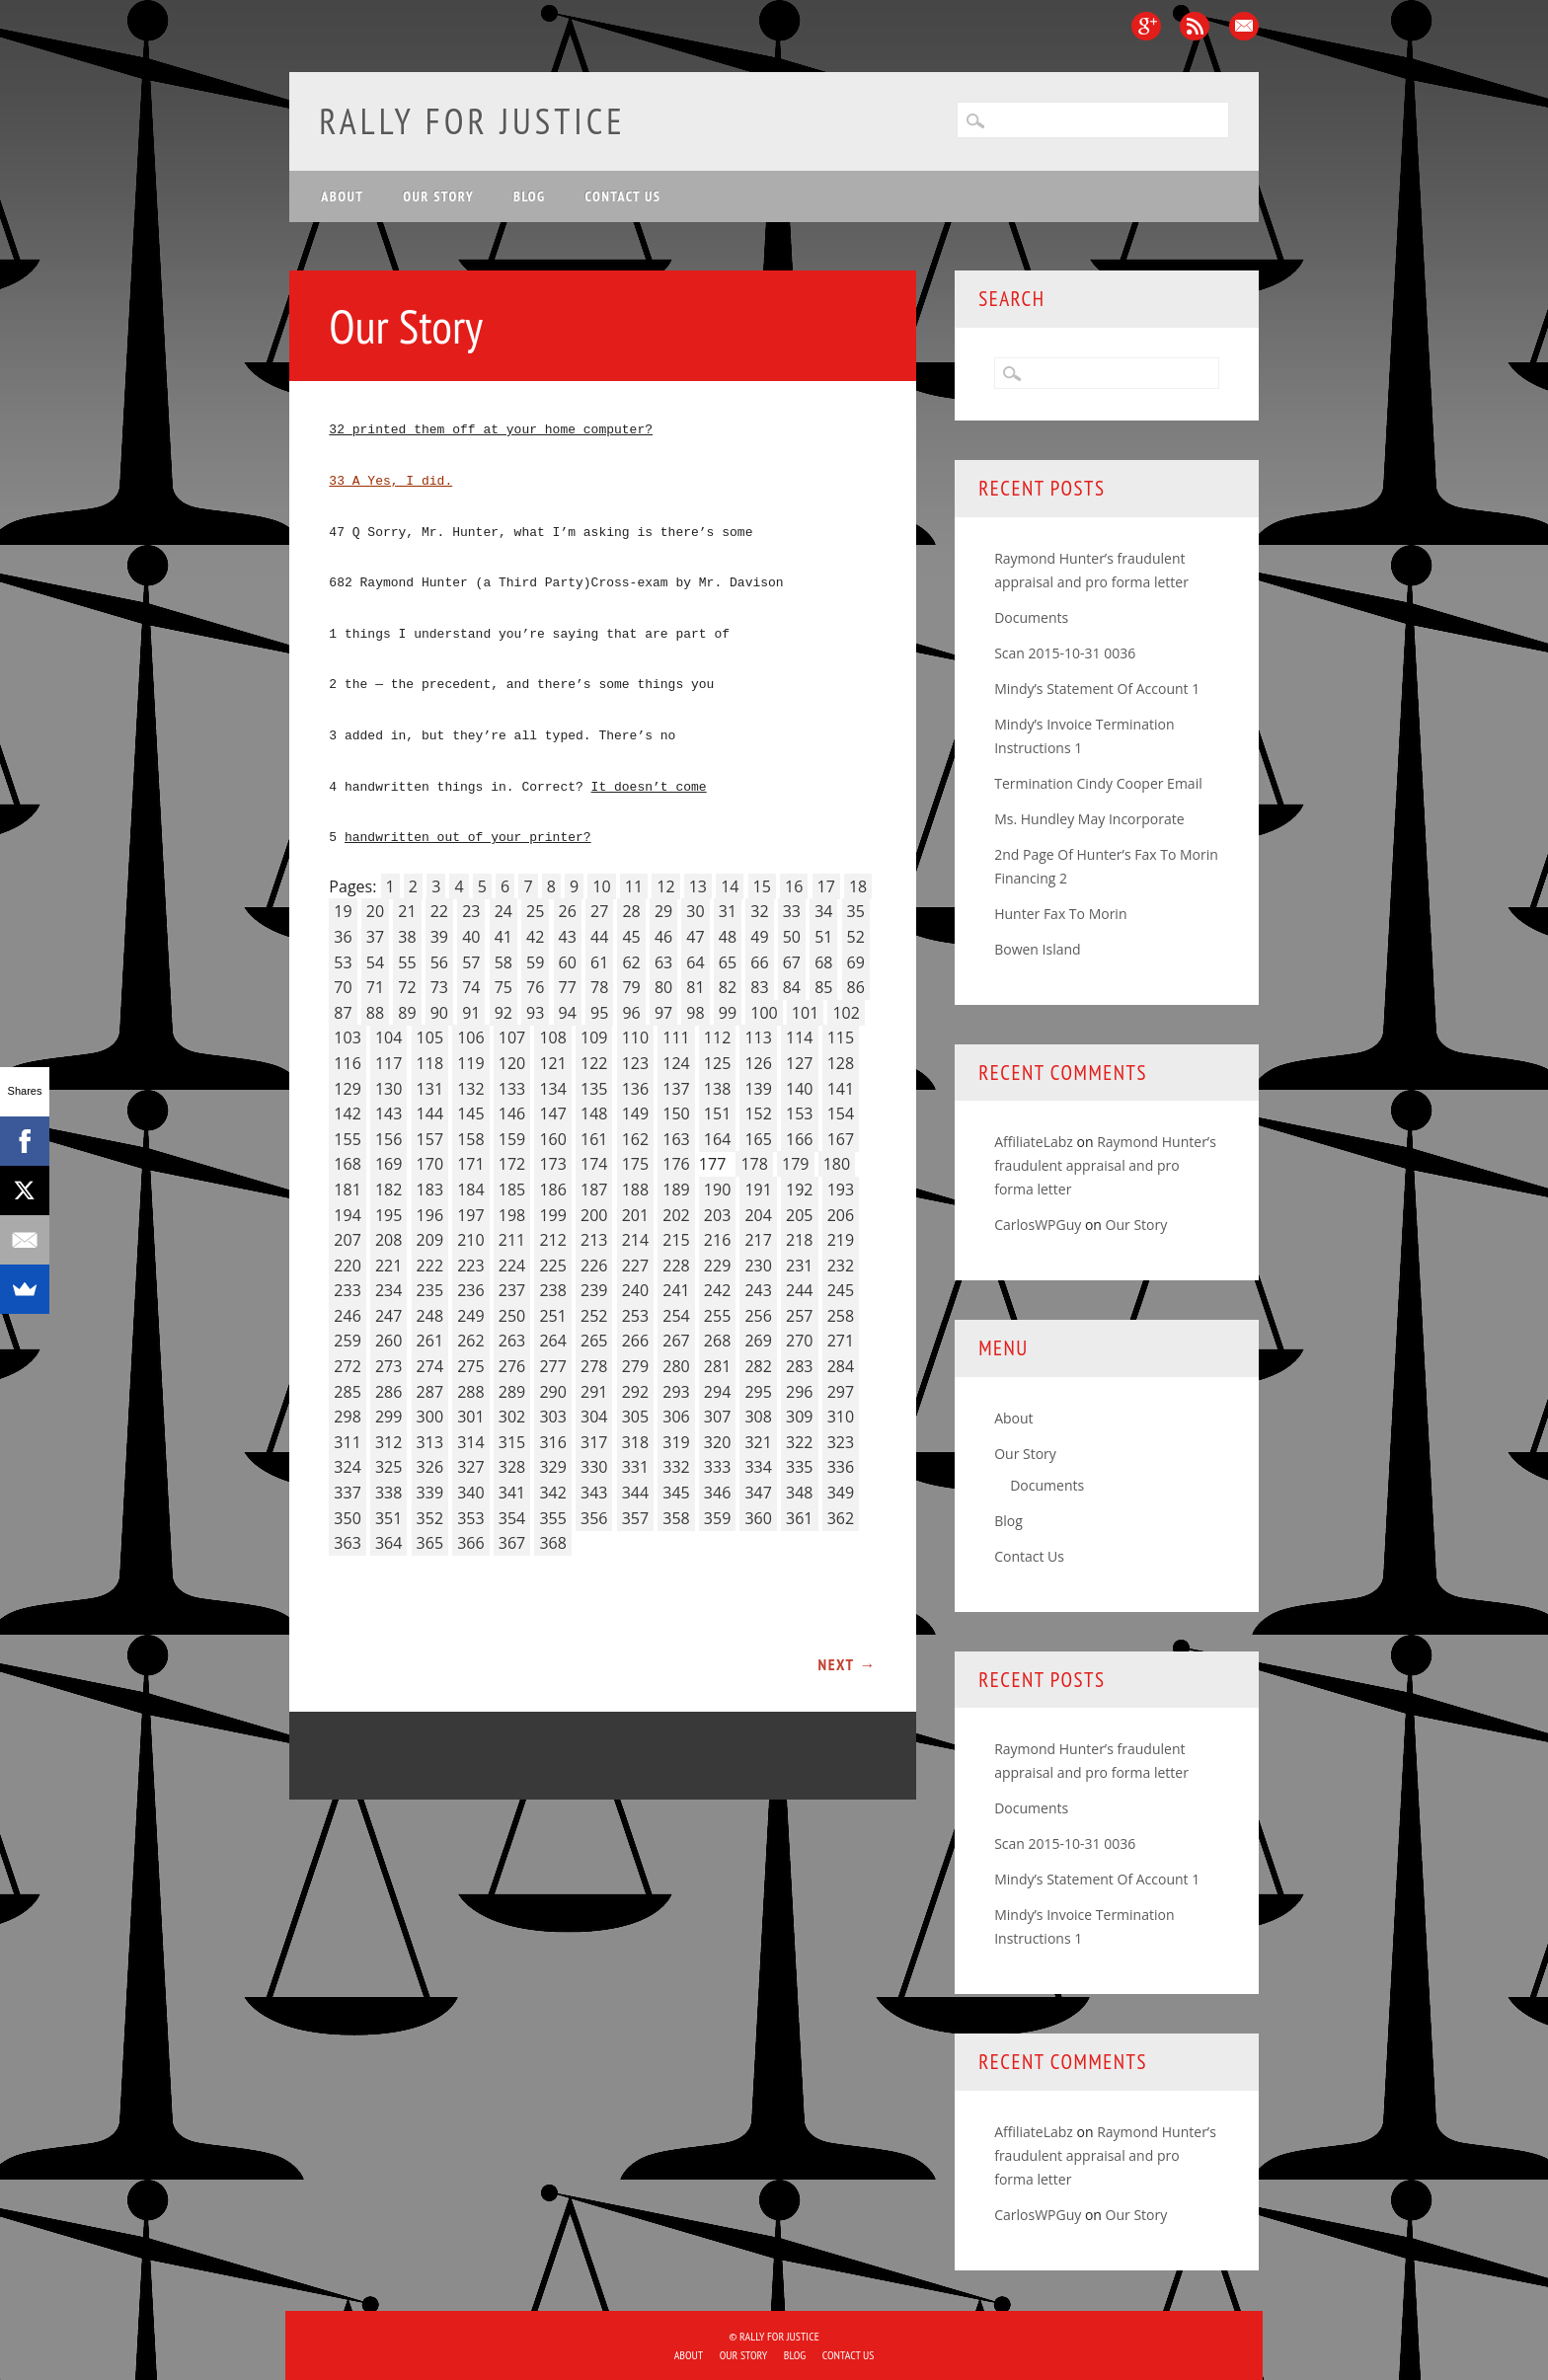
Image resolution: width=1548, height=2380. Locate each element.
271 (840, 1340)
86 (856, 987)
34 (823, 911)
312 (388, 1442)
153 (799, 1113)
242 (717, 1290)
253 (635, 1316)
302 (512, 1416)
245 (840, 1290)
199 (552, 1215)
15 (762, 886)
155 (347, 1139)
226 (593, 1265)
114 (799, 1037)
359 (717, 1518)
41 (503, 937)
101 (805, 1013)
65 (727, 962)
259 (347, 1340)
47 (695, 937)
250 (512, 1316)
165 (757, 1139)
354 (512, 1518)
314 (470, 1442)
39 (439, 937)
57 (471, 962)
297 (840, 1392)
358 (675, 1518)
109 (593, 1037)
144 (430, 1113)
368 (552, 1543)
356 (593, 1518)
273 (388, 1366)
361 (799, 1518)
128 (840, 1063)
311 (347, 1442)
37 (375, 937)
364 (388, 1543)
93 (535, 1013)
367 (512, 1543)
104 (388, 1037)
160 (552, 1139)
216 (717, 1240)
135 (593, 1089)
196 (430, 1215)
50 (792, 937)
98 (695, 1013)
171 (470, 1164)
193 (840, 1189)
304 (593, 1416)
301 (470, 1416)
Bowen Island (1037, 949)
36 (342, 937)
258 (840, 1316)
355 (552, 1518)
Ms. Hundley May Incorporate (1089, 818)
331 (635, 1467)
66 (759, 962)
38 (407, 937)
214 (635, 1240)
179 (795, 1164)
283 (799, 1366)
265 (593, 1340)
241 (675, 1290)
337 (347, 1492)
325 (388, 1467)
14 (729, 886)
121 (552, 1063)
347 (757, 1492)
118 (430, 1063)
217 (757, 1240)
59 (535, 962)
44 (599, 937)
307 (717, 1416)
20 (375, 911)
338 (388, 1492)
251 (552, 1316)
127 (799, 1063)
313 (430, 1442)
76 (535, 987)
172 (512, 1164)
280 (675, 1366)
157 (430, 1139)
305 (635, 1416)
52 (856, 937)
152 (757, 1113)
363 (347, 1543)
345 (675, 1492)
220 (347, 1265)
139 (757, 1089)
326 (430, 1467)
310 (840, 1416)
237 (512, 1290)
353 (470, 1518)
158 (470, 1139)
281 (717, 1366)
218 (799, 1240)
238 (552, 1290)
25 (535, 911)
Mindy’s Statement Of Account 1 (1097, 688)
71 (375, 987)
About (342, 196)
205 (799, 1215)
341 (512, 1492)
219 (840, 1240)
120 (512, 1063)
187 (593, 1189)
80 (663, 987)
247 (388, 1316)
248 (430, 1316)
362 (840, 1518)
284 (840, 1366)
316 (552, 1442)
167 (840, 1139)
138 (717, 1089)
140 (799, 1089)
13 (698, 886)
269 (757, 1340)
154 (840, 1113)
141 (840, 1089)
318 (635, 1442)
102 (845, 1013)
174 (593, 1164)
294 (717, 1392)
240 (635, 1290)
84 (792, 987)
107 (512, 1037)
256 (757, 1316)
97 (663, 1013)
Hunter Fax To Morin (1060, 913)
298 (347, 1416)
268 (717, 1340)
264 (552, 1340)
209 (430, 1240)
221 (388, 1265)
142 (347, 1113)
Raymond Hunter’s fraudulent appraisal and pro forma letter (1105, 1165)
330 (593, 1467)
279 (635, 1366)
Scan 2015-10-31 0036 (1064, 653)
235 (430, 1290)
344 (635, 1492)
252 (593, 1316)
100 (763, 1013)
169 (388, 1164)
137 (675, 1089)
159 (512, 1139)
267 (675, 1340)
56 (439, 962)
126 (757, 1063)
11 (634, 886)
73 (439, 987)
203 (717, 1215)
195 (388, 1215)
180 (836, 1164)
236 (470, 1290)
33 (792, 911)
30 (695, 911)
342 (552, 1492)
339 (430, 1492)
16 (794, 886)
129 (347, 1089)
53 (342, 962)
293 (675, 1392)
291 (593, 1392)
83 (759, 987)
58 (503, 962)
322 (799, 1442)
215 (675, 1240)
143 (388, 1113)
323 (840, 1442)
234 (388, 1290)
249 (470, 1316)
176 (675, 1164)
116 (347, 1063)
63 (663, 962)
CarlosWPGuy (1037, 1224)
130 (388, 1089)
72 (407, 987)
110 (635, 1037)
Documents (1031, 617)
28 (631, 911)
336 (840, 1467)
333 (717, 1467)
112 (717, 1037)
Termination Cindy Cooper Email (1098, 783)
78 (599, 987)
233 (347, 1290)
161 (593, 1139)
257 (799, 1316)
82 (727, 987)
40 (471, 937)
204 (757, 1215)
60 (568, 962)
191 (757, 1189)
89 (407, 1013)
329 (552, 1467)
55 (407, 962)
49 (759, 937)
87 (342, 1013)
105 (430, 1037)
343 (593, 1492)
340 (470, 1492)
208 (388, 1240)
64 (695, 962)
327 (470, 1467)
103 (347, 1037)
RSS (1194, 26)
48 (727, 937)
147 (552, 1113)
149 (635, 1113)
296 (799, 1392)
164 (717, 1139)
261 (430, 1340)
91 (471, 1013)
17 (826, 886)
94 (568, 1013)
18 (858, 886)
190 (717, 1189)
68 (823, 962)
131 (430, 1089)
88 (375, 1013)
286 (388, 1392)
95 (599, 1013)
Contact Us (623, 196)
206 (840, 1215)
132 (470, 1089)
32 (759, 911)
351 (388, 1518)
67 (792, 962)
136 (635, 1089)
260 (388, 1340)
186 (552, 1189)
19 (342, 911)
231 (799, 1265)
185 (512, 1189)
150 (675, 1113)
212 (552, 1240)
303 (552, 1416)
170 (430, 1164)
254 (675, 1316)
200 (593, 1215)
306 (675, 1416)
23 (471, 911)
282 (757, 1366)
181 (347, 1189)
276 (512, 1366)
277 (552, 1366)
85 (823, 987)
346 (717, 1492)
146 (512, 1113)
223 (470, 1265)
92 (503, 1013)
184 (470, 1189)
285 (347, 1392)
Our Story (438, 196)
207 (347, 1240)
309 (799, 1416)
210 (470, 1240)
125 (717, 1063)
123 (635, 1063)
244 (799, 1290)
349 (840, 1492)
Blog (529, 196)
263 (512, 1340)
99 (727, 1013)
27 (599, 911)
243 (757, 1290)
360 (757, 1518)
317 (593, 1442)
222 (430, 1265)
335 (799, 1467)
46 (663, 937)
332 (675, 1467)
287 (430, 1392)
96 (631, 1013)
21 (407, 911)
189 (675, 1189)
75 (503, 987)
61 (599, 962)
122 (593, 1063)
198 (512, 1215)
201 (635, 1215)
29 (663, 911)
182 (388, 1189)
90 (439, 1013)
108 (552, 1037)
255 (717, 1316)
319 (675, 1442)
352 (430, 1518)
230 (757, 1265)
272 (347, 1366)
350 (347, 1518)
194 (347, 1215)
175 (635, 1164)
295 (757, 1392)
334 (757, 1467)
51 (823, 937)
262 (470, 1340)
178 (753, 1164)
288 (470, 1392)
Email (1244, 26)
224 (512, 1265)
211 (512, 1240)
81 (695, 987)
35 (856, 911)
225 (552, 1265)
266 (635, 1340)
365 (430, 1543)
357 (635, 1518)
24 (503, 911)
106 (470, 1037)
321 (757, 1442)
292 (635, 1392)
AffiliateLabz (1033, 1141)
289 (512, 1392)
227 (635, 1265)
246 (347, 1316)
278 (593, 1366)
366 (470, 1543)
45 (631, 937)
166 (799, 1139)
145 (470, 1113)
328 (512, 1467)
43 (568, 937)
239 (593, 1290)
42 (535, 937)
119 (470, 1063)
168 (347, 1164)
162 (635, 1139)
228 (675, 1265)
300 (430, 1416)
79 (631, 987)
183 (430, 1189)
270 (799, 1340)
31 (727, 911)
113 (757, 1037)
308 (757, 1416)
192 (799, 1189)
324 (347, 1467)
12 (665, 886)
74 (471, 987)
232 (840, 1265)
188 (635, 1189)
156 (388, 1139)
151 (717, 1113)
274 (430, 1366)
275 (470, 1366)
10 (601, 886)
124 (675, 1063)
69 (856, 962)
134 (552, 1089)
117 (388, 1063)
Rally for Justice (472, 121)
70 (342, 987)
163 (675, 1139)
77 (568, 987)
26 (568, 911)
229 (717, 1265)
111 (675, 1037)
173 (552, 1164)
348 (799, 1492)
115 (840, 1037)
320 (717, 1442)
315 (512, 1442)
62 (631, 962)
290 (552, 1392)
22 (439, 911)
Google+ (1146, 26)
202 (675, 1215)
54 (375, 962)
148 (593, 1113)
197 (470, 1215)
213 (593, 1240)
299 (388, 1416)
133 (512, 1089)
